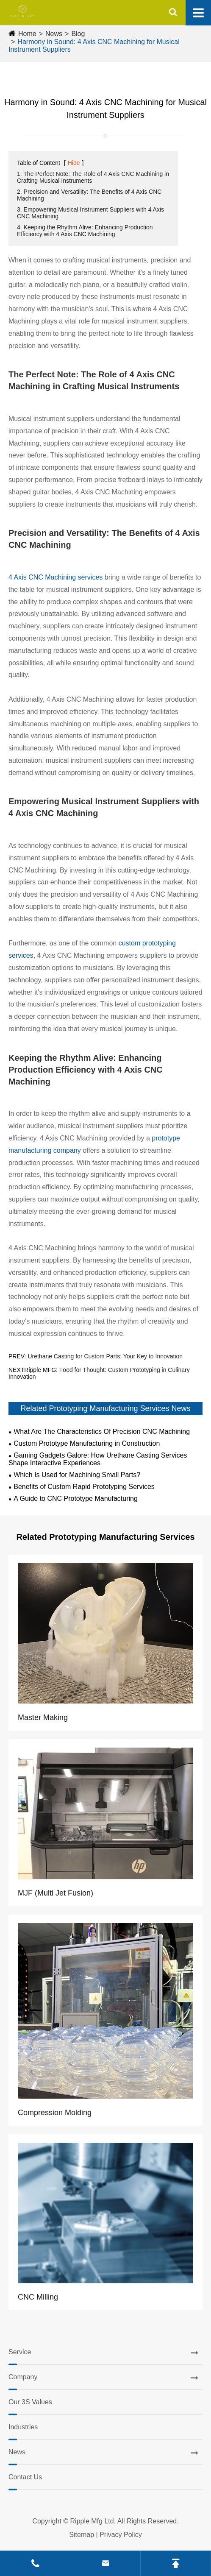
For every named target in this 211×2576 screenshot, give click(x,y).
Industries (23, 2427)
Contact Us (25, 2477)
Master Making (43, 1717)
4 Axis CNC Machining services (55, 577)
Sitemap (81, 2534)
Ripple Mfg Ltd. (93, 2521)
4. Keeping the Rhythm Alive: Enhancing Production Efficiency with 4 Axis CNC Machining (85, 230)
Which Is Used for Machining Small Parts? (77, 1474)
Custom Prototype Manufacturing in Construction (87, 1443)
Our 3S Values (30, 2402)
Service (19, 2352)
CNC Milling (38, 2297)
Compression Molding (55, 2112)
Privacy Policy (121, 2534)
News (53, 33)
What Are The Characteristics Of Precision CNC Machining (102, 1431)
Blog (78, 33)
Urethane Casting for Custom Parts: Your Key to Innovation (105, 1356)
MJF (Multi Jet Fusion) (55, 1893)
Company (22, 2377)
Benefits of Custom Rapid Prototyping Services (84, 1486)
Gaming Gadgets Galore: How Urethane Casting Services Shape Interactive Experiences (97, 1459)
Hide (74, 162)
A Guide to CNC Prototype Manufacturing (76, 1498)
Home (27, 33)
